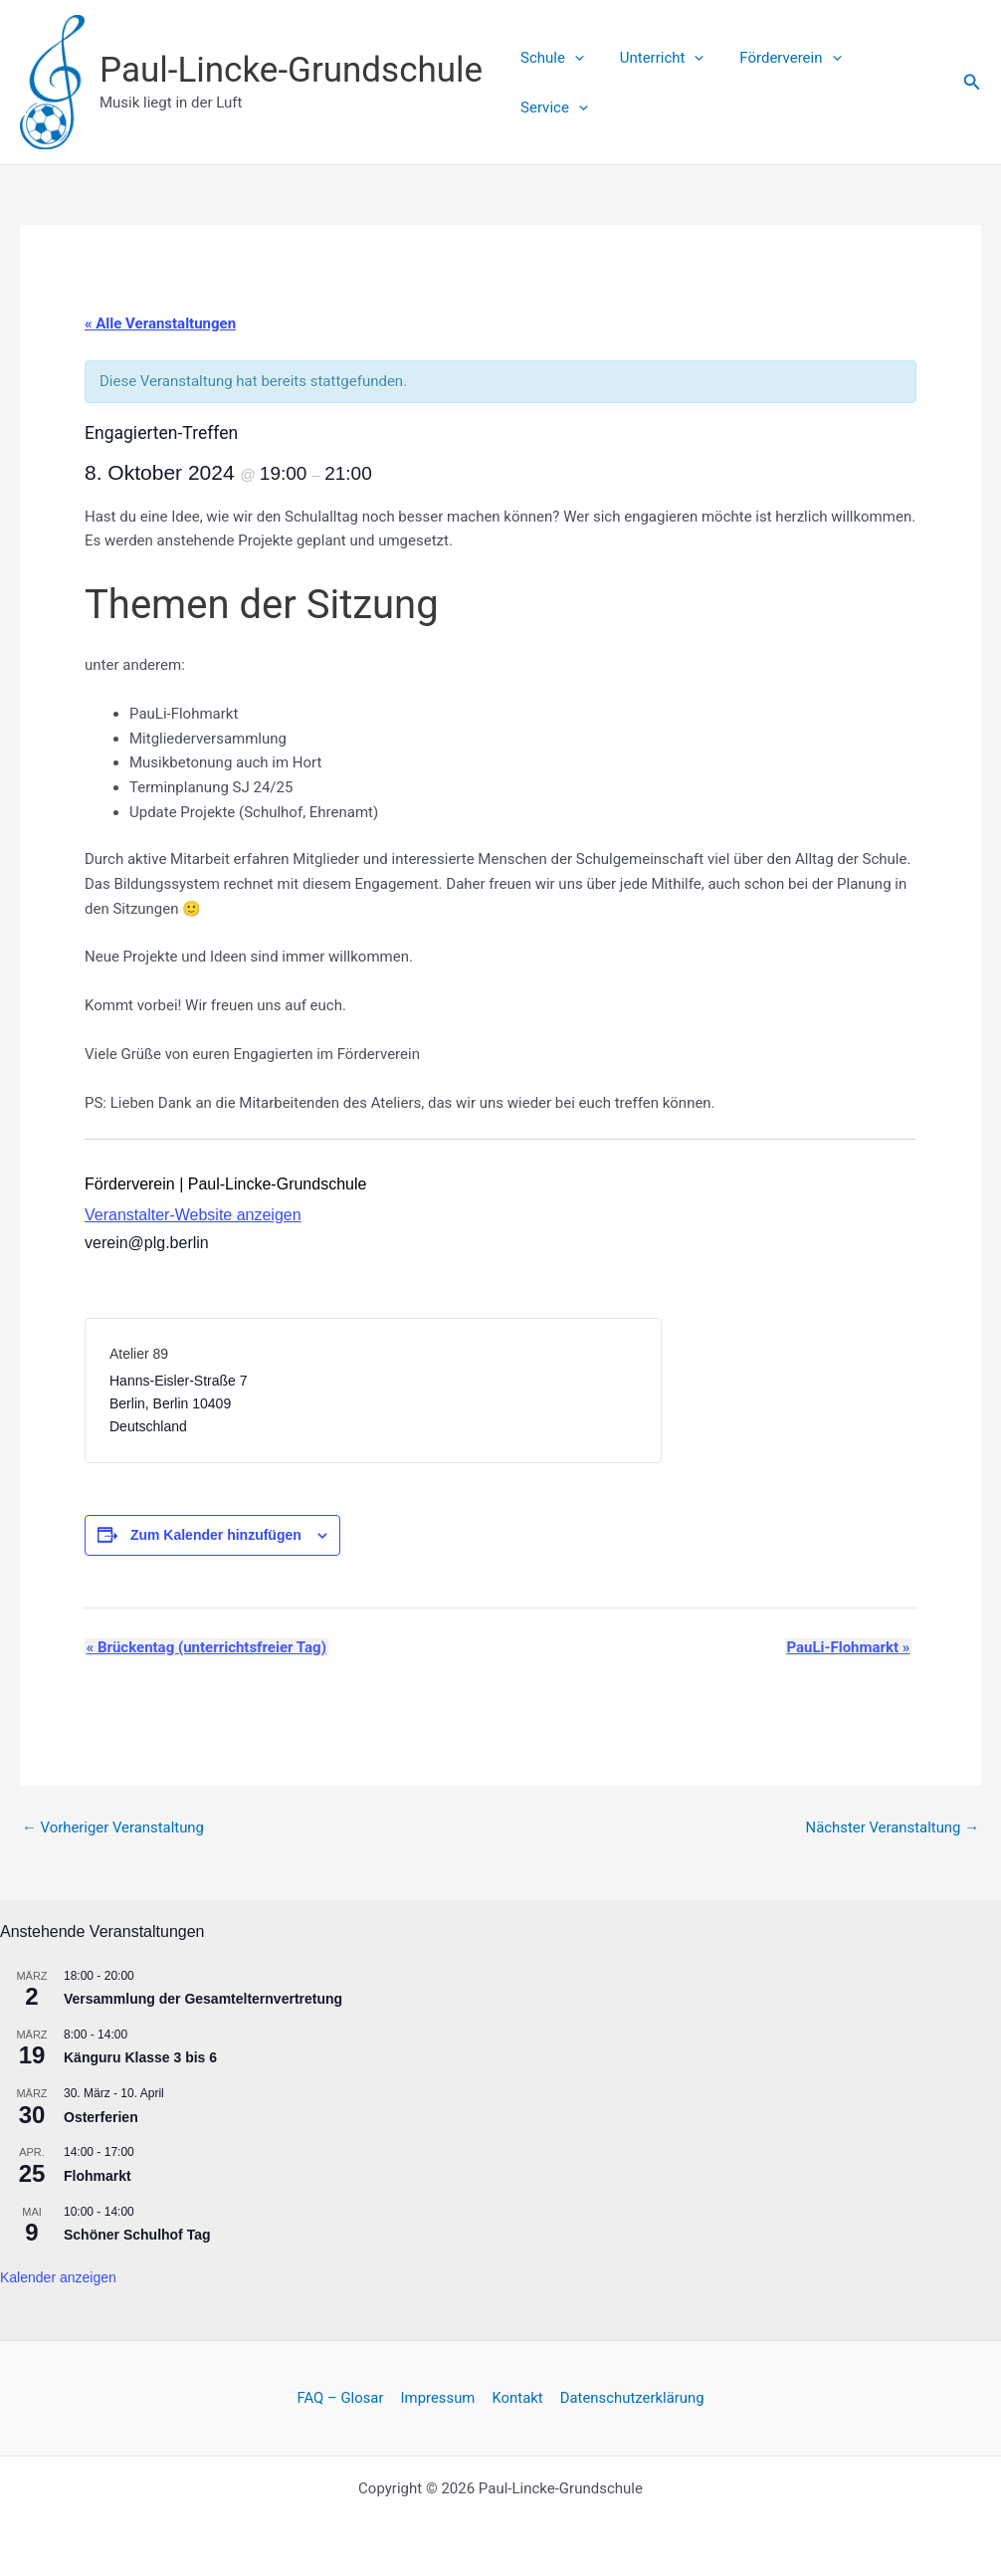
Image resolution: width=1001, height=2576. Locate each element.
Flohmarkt (97, 2176)
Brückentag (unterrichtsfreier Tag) (204, 1647)
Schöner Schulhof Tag (137, 2235)
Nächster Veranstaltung (891, 1828)
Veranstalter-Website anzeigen (193, 1214)
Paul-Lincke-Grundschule (291, 70)
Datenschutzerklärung (629, 2398)
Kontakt (516, 2398)
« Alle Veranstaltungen (160, 323)
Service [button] (894, 82)
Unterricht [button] (657, 82)
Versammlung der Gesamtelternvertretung (203, 1999)
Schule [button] (553, 82)
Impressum (438, 2398)
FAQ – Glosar (342, 2398)
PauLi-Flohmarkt (849, 1647)
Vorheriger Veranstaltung (113, 1828)
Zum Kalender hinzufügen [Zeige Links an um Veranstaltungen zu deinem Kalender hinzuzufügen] (215, 1535)
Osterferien (101, 2116)
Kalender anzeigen (58, 2277)
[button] (575, 82)
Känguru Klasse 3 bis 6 (140, 2057)
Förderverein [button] (780, 82)
